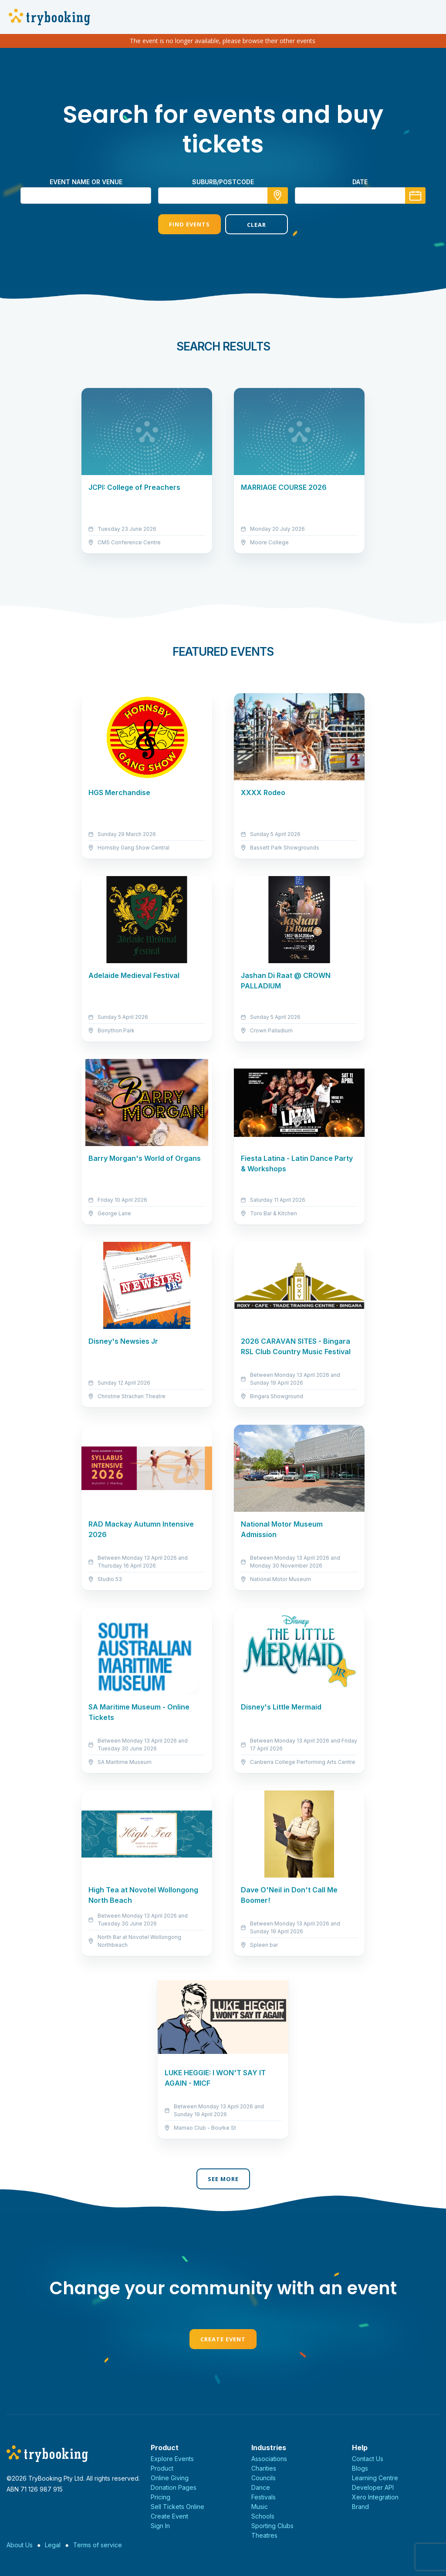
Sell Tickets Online (177, 2506)
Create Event (223, 2339)
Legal (53, 2545)
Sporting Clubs (272, 2525)
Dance (260, 2487)
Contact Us (367, 2458)
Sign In (160, 2525)
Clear (256, 225)
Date (360, 181)
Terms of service (97, 2545)
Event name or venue (86, 181)
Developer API (373, 2487)
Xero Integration (375, 2497)
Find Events (189, 224)
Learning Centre (375, 2478)
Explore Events (172, 2458)
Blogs (360, 2468)
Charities (263, 2468)
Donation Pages (173, 2487)
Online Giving (170, 2478)
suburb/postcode (223, 181)
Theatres (264, 2535)
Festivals (263, 2497)
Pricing (160, 2497)
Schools (262, 2516)
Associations (269, 2458)
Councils (263, 2478)
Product (162, 2468)
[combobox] (223, 195)
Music (259, 2506)
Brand (360, 2506)
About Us (20, 2545)
